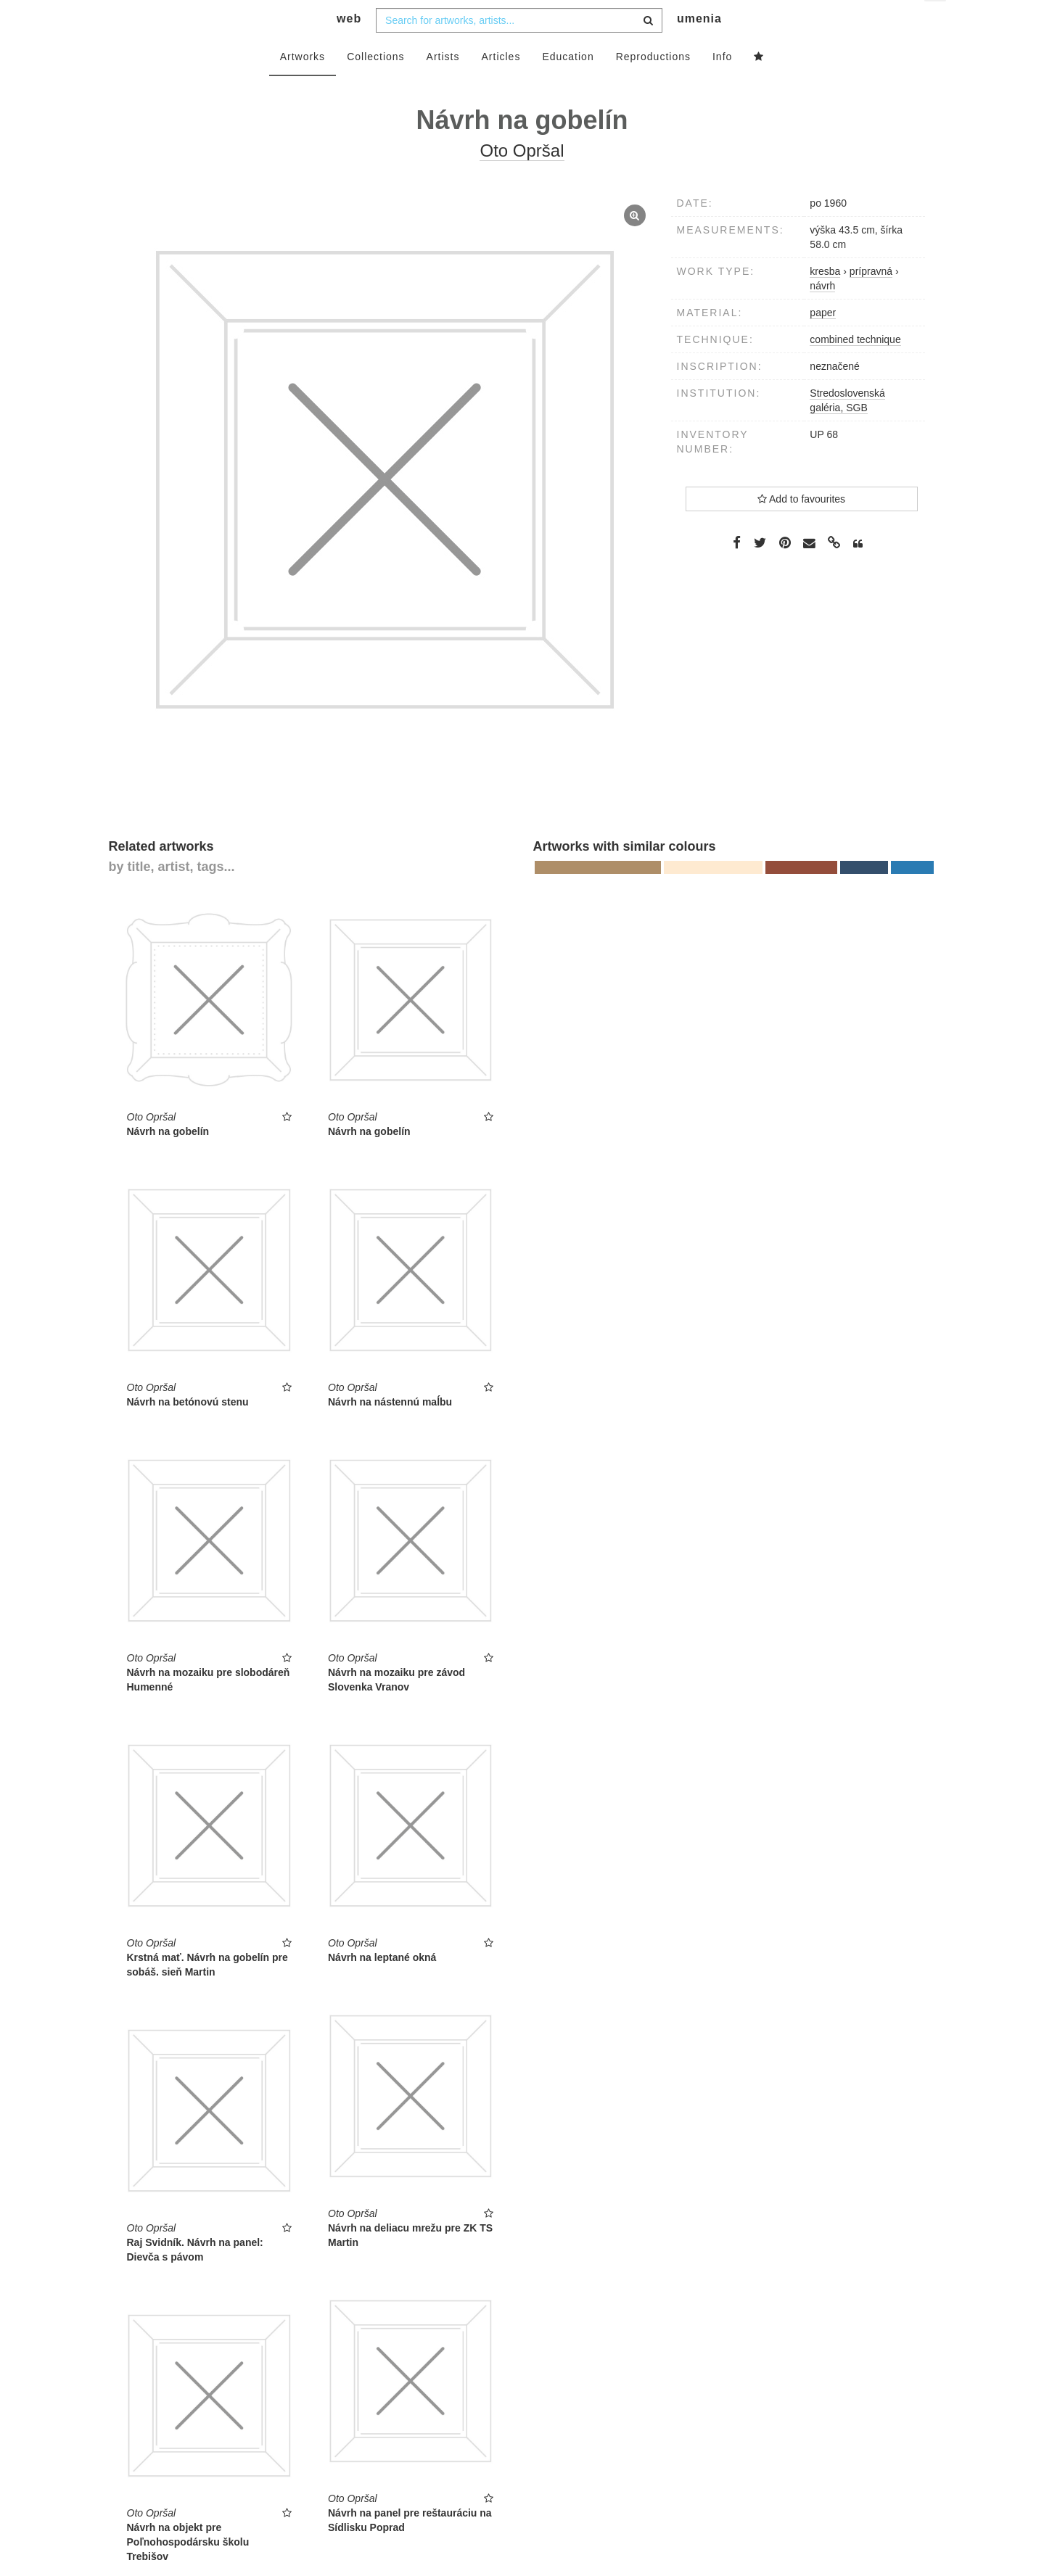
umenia (699, 47)
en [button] (936, 22)
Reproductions (653, 85)
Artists (443, 85)
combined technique (855, 367)
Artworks (302, 85)
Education (567, 85)
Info (722, 85)
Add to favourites (801, 527)
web (349, 47)
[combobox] (519, 48)
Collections (375, 85)
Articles (501, 85)
